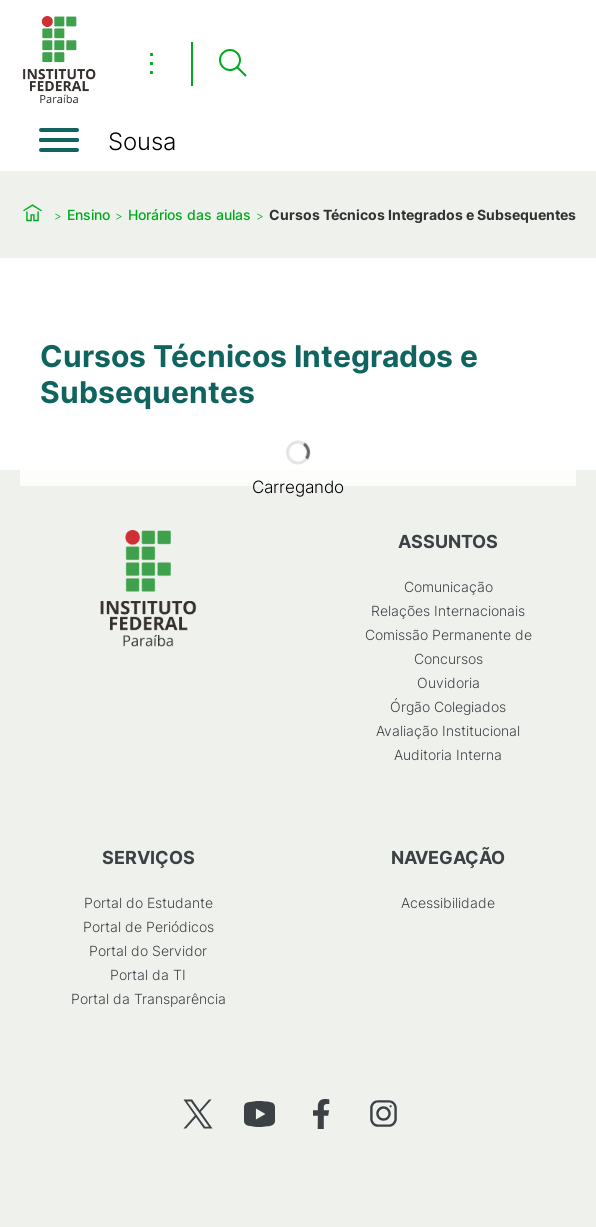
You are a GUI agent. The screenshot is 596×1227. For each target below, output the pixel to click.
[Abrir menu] (59, 140)
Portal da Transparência (148, 998)
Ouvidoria (448, 682)
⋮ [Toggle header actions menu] (151, 63)
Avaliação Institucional (448, 730)
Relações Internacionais (448, 610)
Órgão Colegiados (448, 706)
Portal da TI (148, 974)
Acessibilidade (448, 902)
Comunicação (448, 586)
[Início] (59, 99)
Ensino (88, 214)
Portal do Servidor (148, 950)
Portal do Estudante (148, 902)
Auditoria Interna (448, 754)
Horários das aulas (189, 214)
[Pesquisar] (232, 64)
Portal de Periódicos (148, 926)
